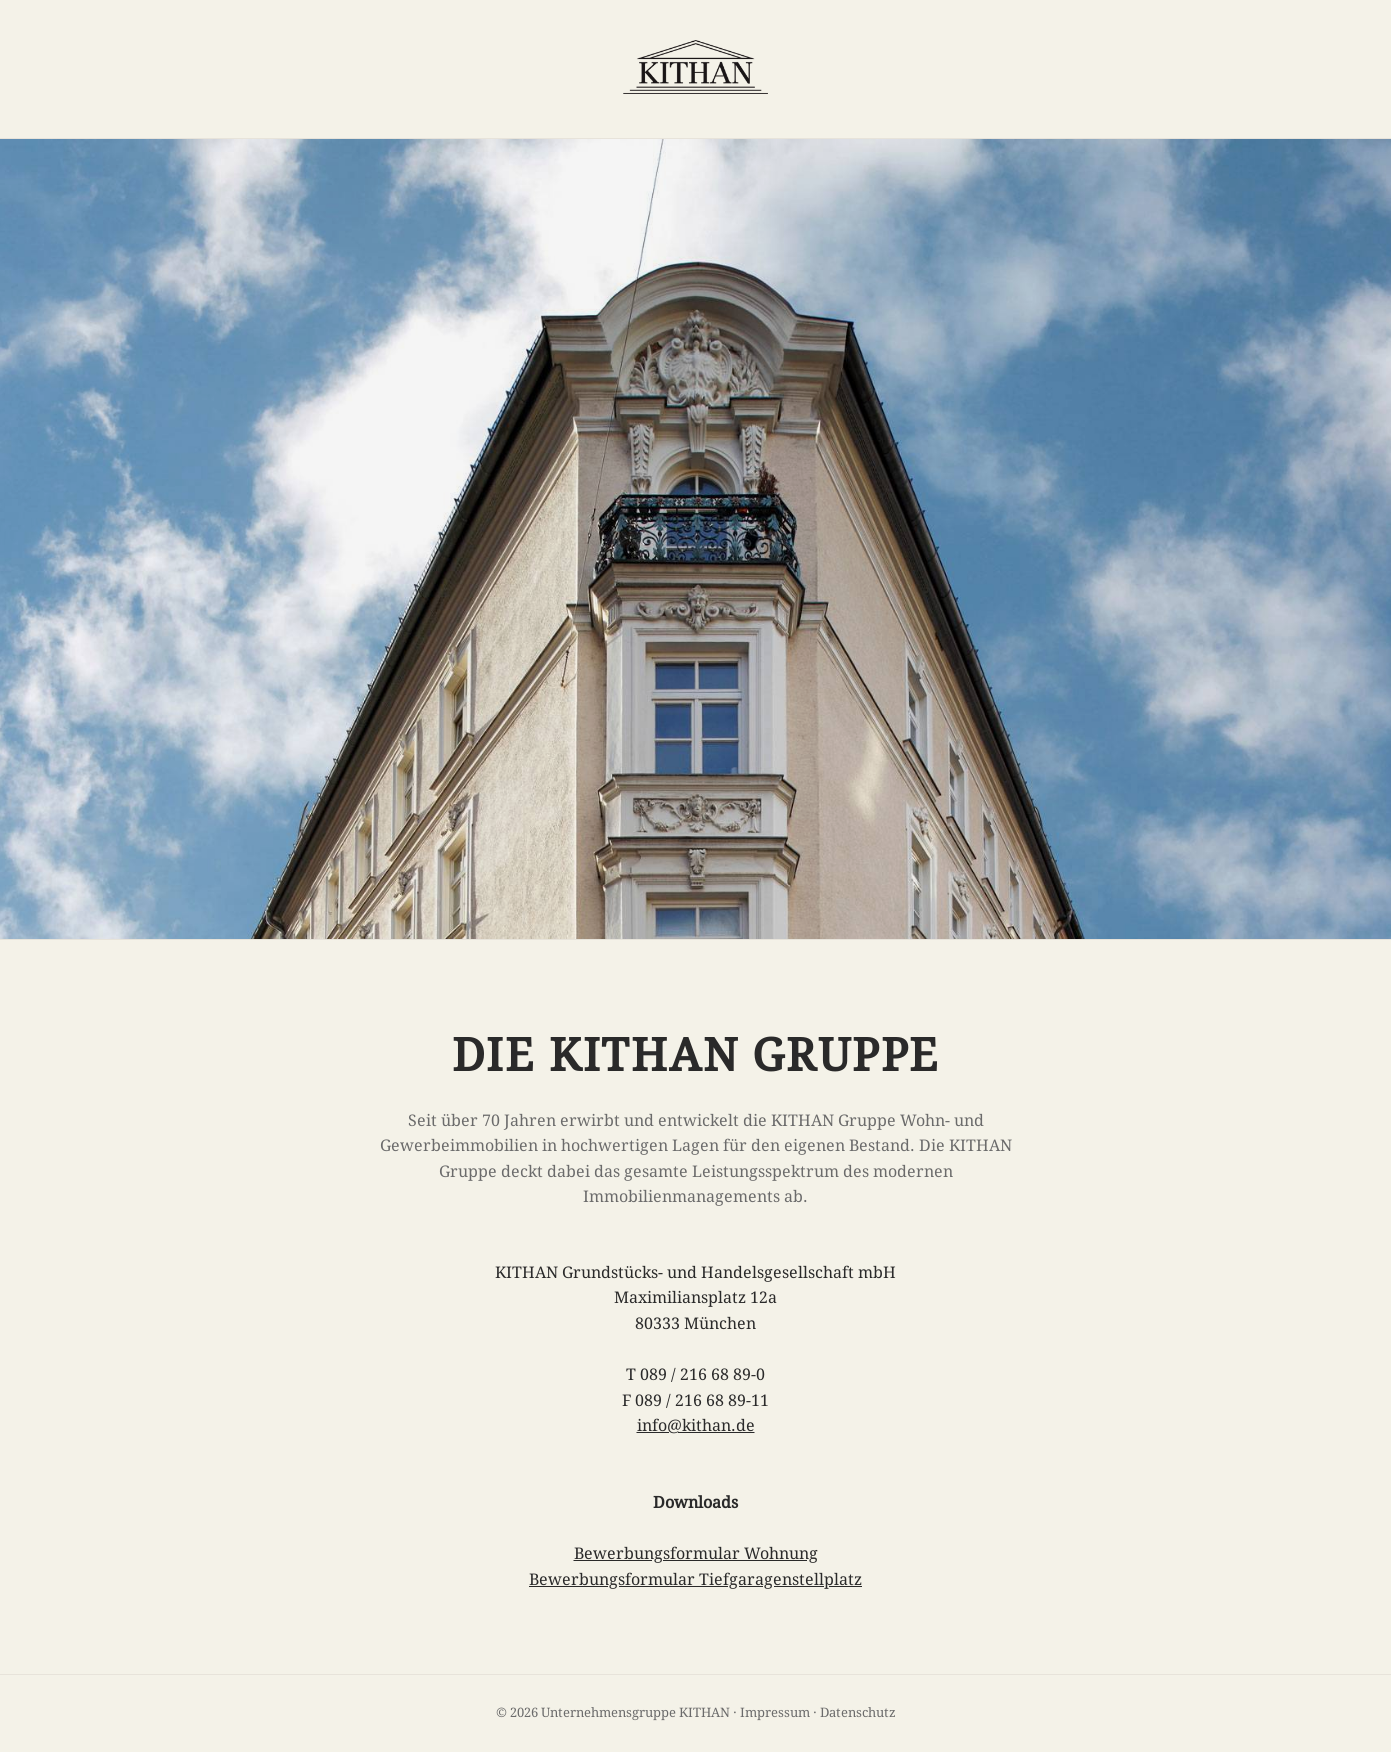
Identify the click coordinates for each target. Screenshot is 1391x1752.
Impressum (775, 1712)
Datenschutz (858, 1712)
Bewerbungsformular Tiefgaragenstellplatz (695, 1579)
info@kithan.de (696, 1425)
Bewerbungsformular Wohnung (696, 1553)
